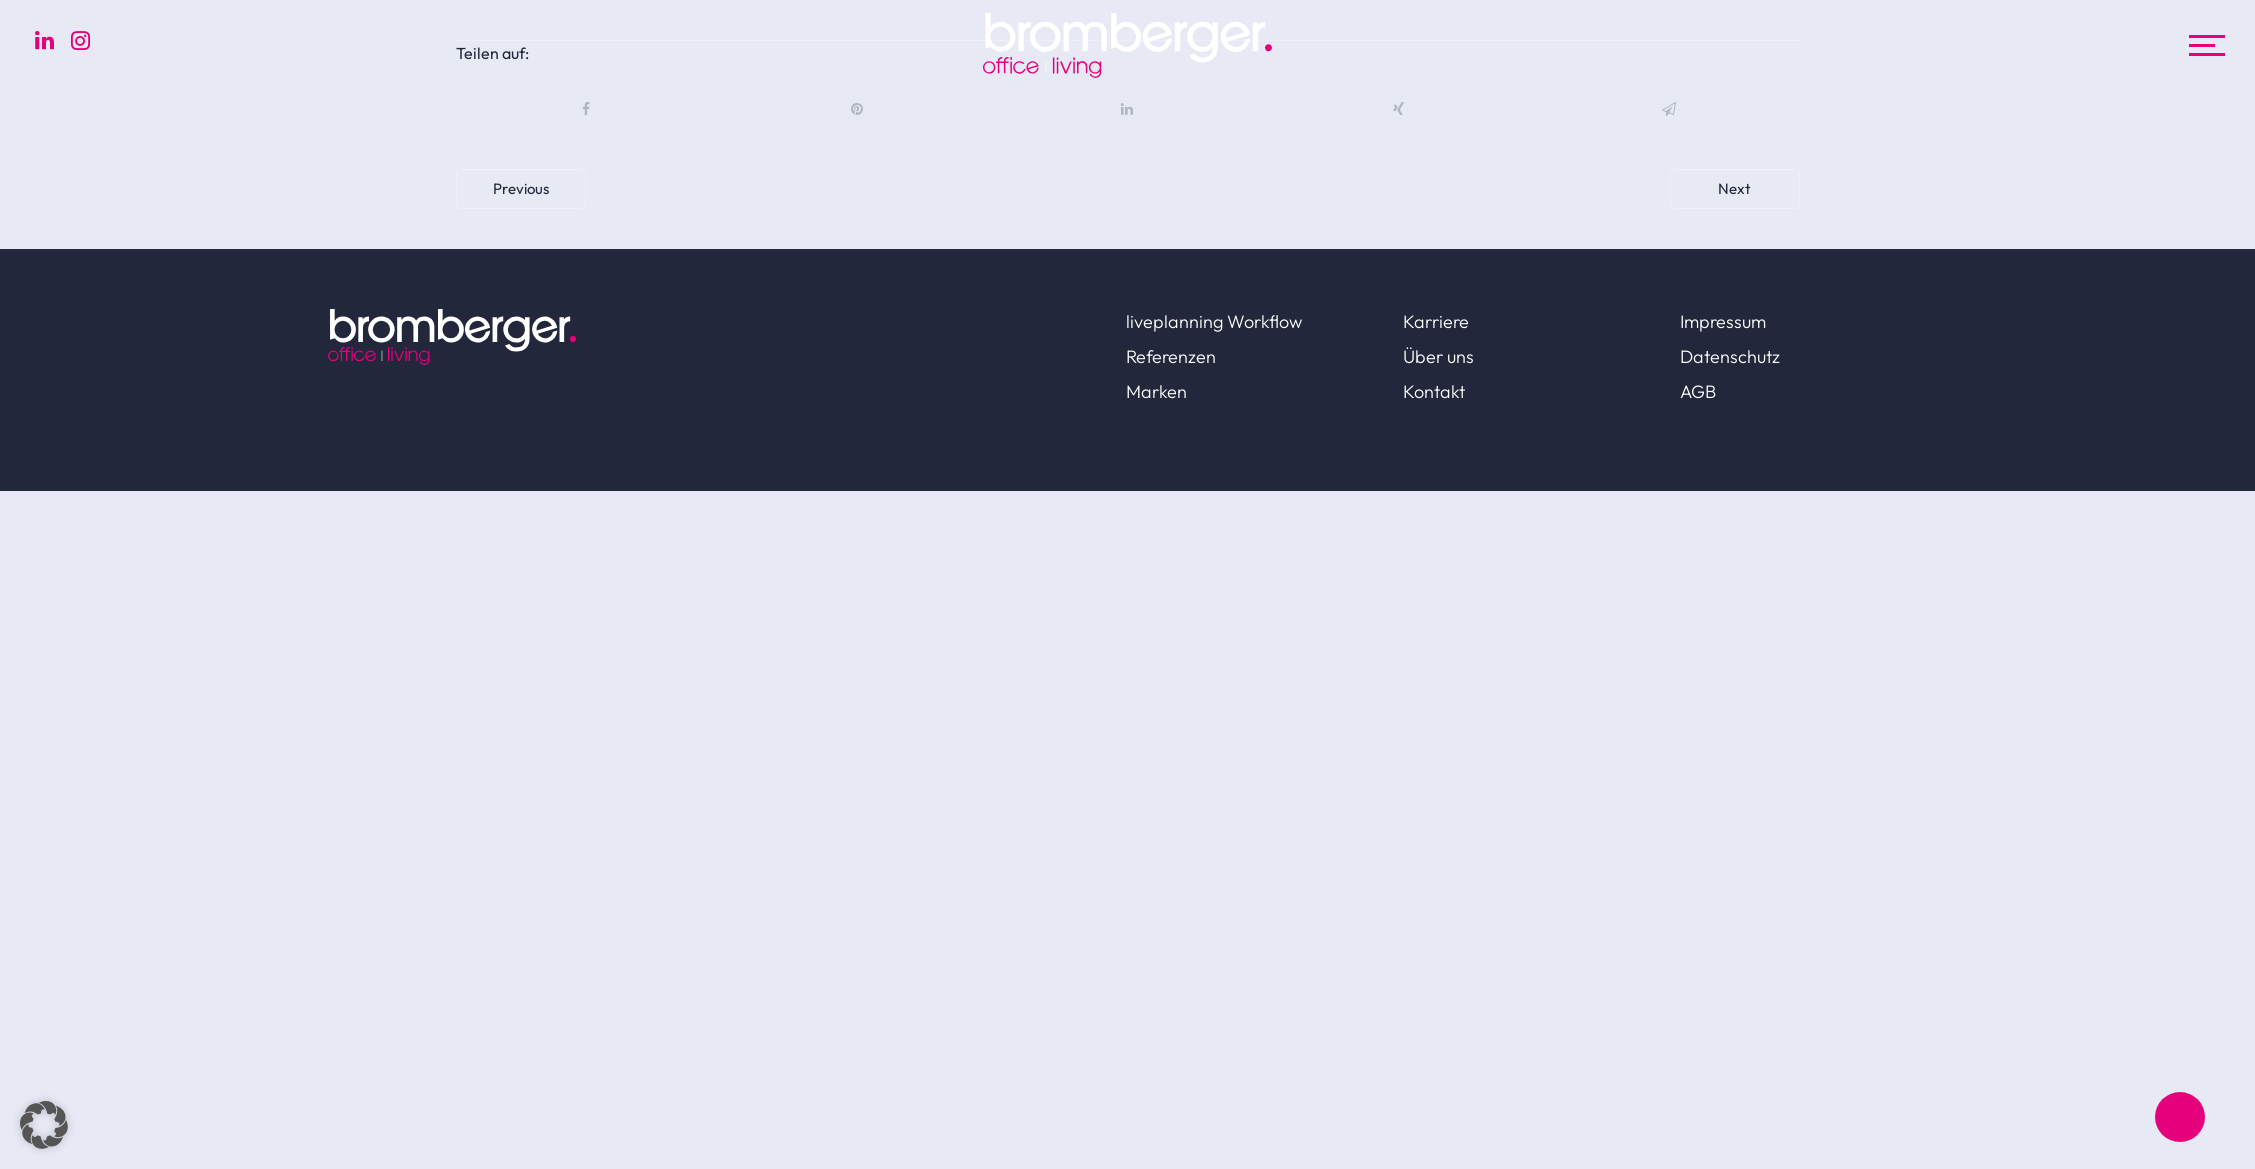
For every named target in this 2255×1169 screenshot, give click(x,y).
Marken (1156, 391)
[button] (44, 1125)
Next (1734, 188)
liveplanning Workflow (1214, 321)
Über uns (1438, 356)
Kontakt (1434, 391)
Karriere (1436, 321)
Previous (521, 188)
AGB (1698, 391)
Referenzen (1171, 356)
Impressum (1723, 321)
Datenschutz (1730, 356)
